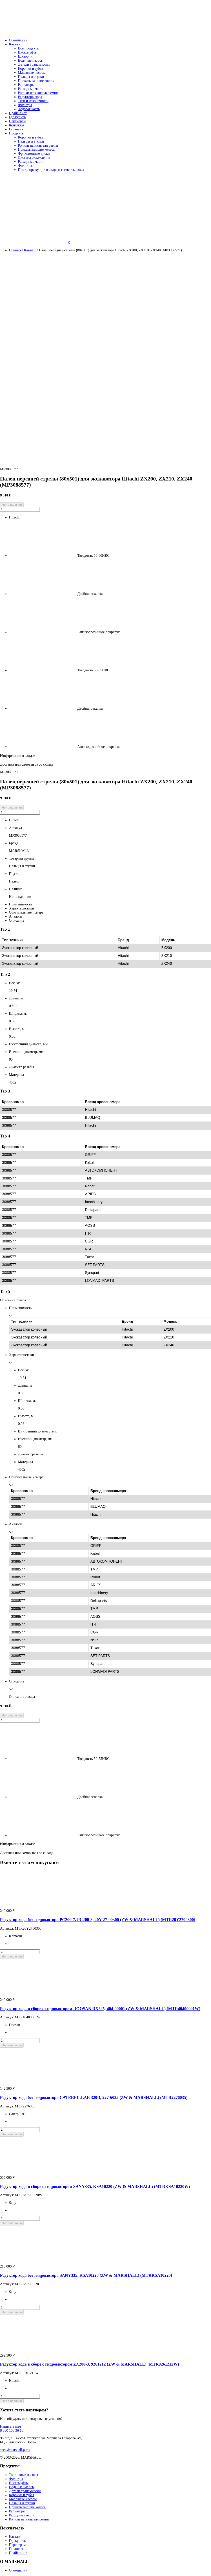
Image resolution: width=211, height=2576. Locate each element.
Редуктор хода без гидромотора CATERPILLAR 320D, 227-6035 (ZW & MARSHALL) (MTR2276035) (93, 2097)
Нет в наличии (12, 504)
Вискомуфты (28, 52)
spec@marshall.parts (15, 2450)
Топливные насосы (23, 2475)
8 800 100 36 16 (11, 2430)
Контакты (16, 125)
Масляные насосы (32, 72)
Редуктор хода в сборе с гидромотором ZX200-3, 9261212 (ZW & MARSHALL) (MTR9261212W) (89, 2364)
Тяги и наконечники (33, 101)
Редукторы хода (30, 97)
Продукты (16, 133)
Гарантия (16, 129)
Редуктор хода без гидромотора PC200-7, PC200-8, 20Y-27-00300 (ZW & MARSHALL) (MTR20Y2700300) (97, 1919)
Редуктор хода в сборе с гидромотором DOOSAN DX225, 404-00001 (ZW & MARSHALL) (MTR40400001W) (100, 2008)
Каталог (15, 44)
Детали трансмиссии (34, 64)
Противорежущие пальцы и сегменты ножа (51, 170)
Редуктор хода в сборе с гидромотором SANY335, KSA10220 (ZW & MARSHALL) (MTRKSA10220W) (95, 2186)
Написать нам (10, 2426)
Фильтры (25, 105)
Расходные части (31, 89)
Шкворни (25, 56)
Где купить (17, 117)
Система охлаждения (34, 157)
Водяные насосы (30, 60)
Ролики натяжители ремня (38, 145)
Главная (15, 250)
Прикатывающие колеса (36, 81)
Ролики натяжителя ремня (38, 93)
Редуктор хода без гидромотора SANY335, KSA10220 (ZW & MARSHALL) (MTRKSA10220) (86, 2275)
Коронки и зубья (30, 68)
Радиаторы (26, 85)
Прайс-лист (18, 113)
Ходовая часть (29, 109)
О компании (18, 40)
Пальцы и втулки (31, 76)
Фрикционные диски (34, 153)
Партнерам (17, 121)
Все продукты (28, 48)
